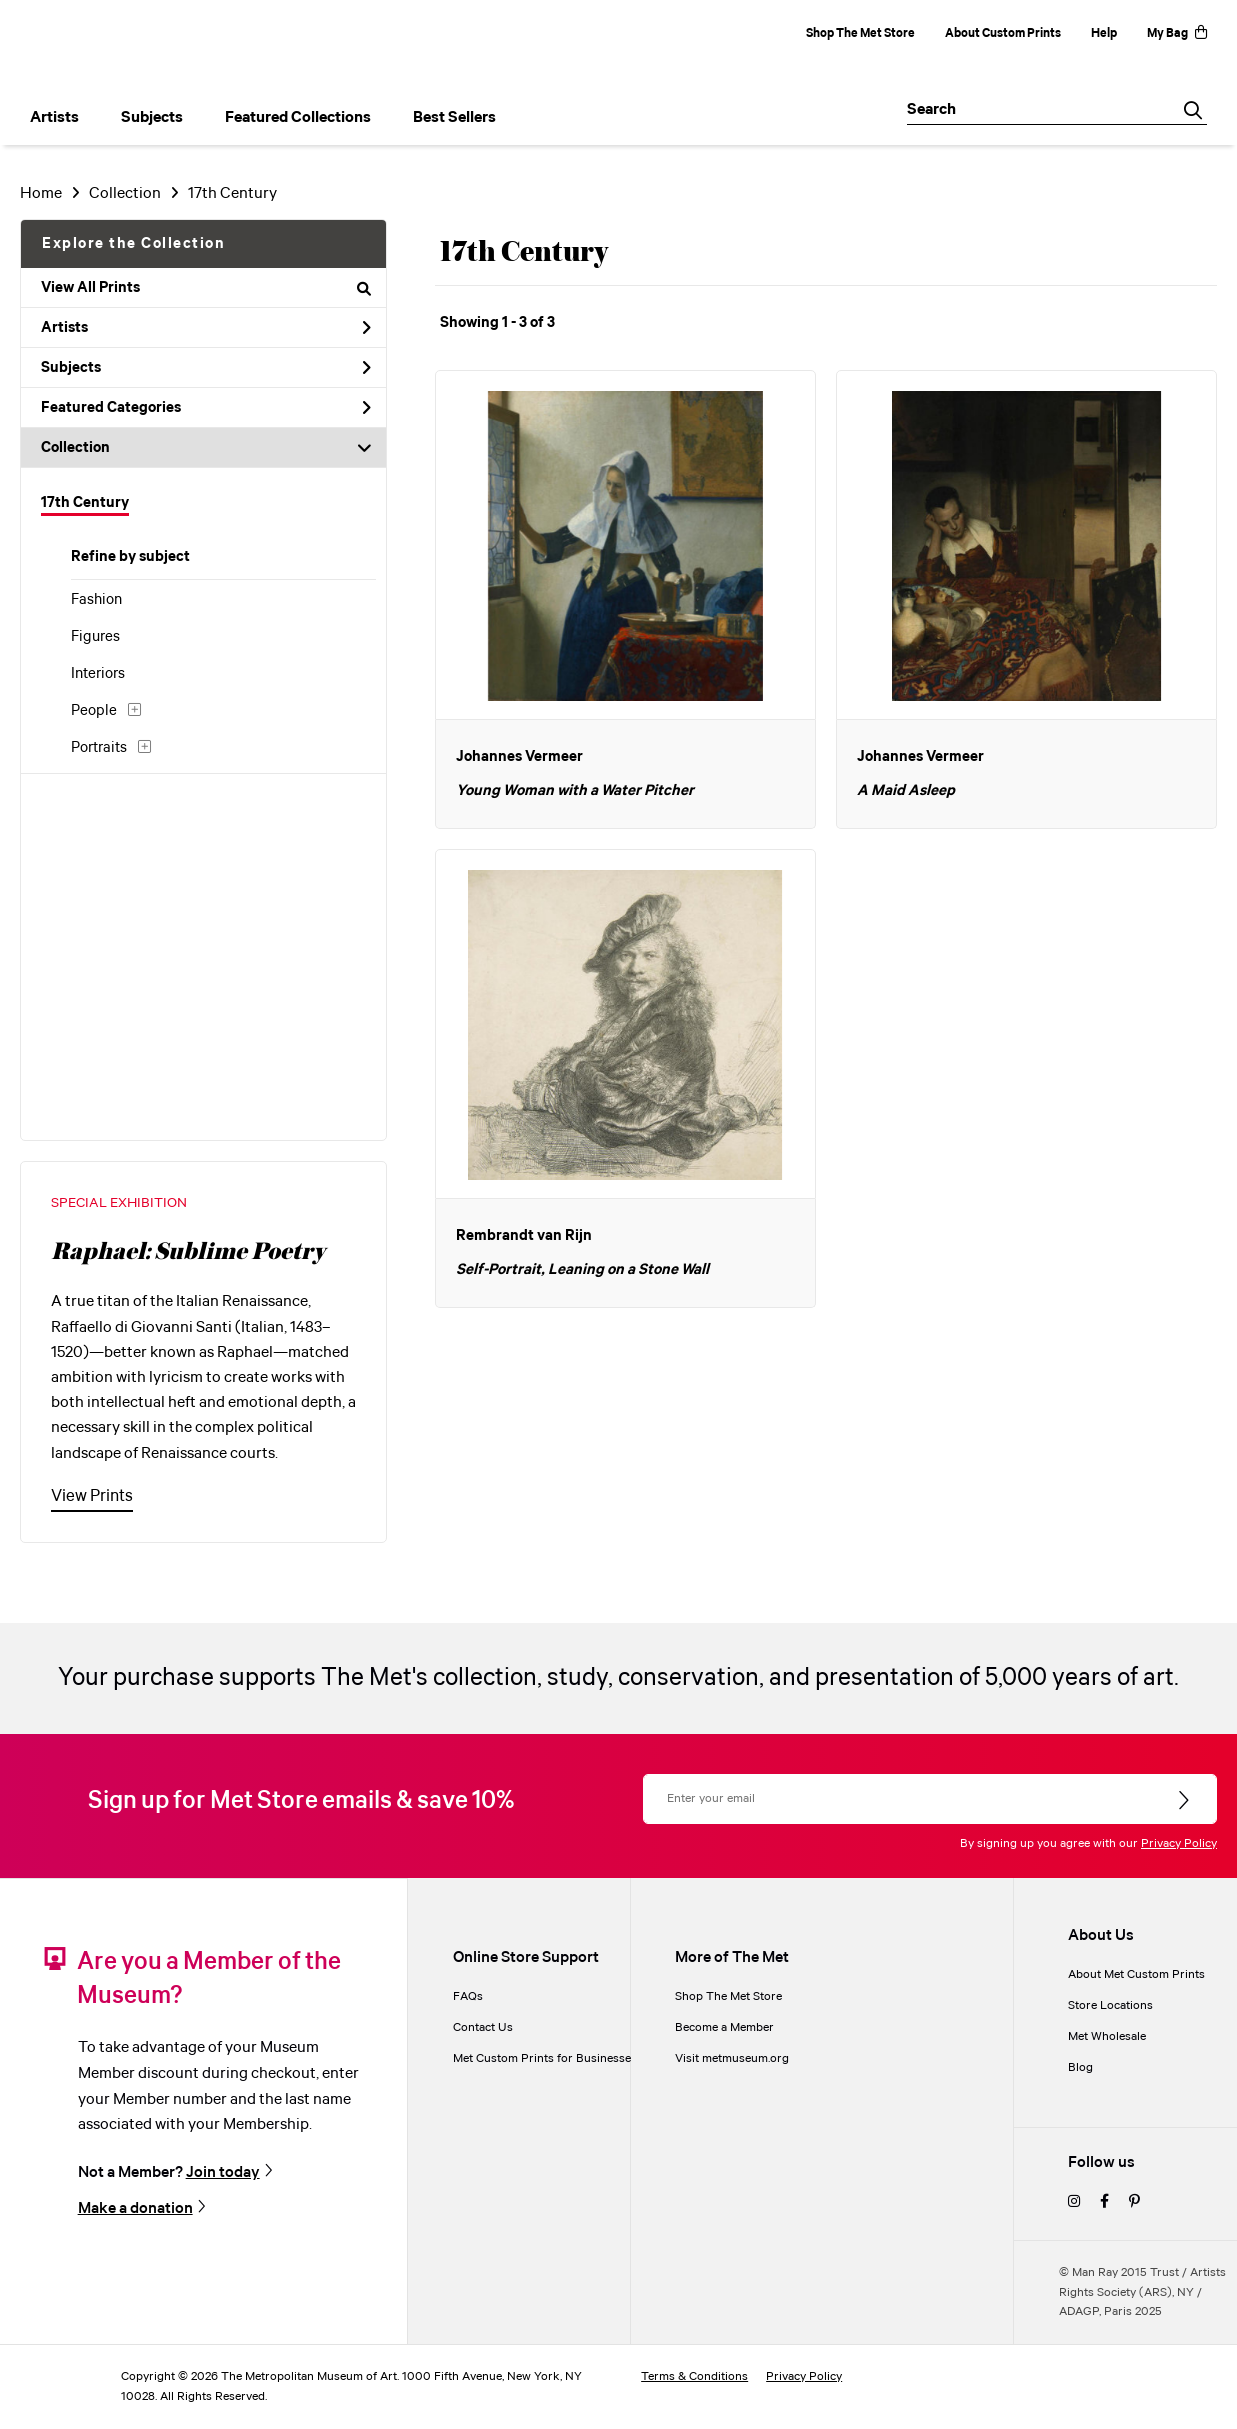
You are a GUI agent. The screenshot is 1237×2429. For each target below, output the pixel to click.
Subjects (206, 368)
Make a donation (135, 2208)
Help (1104, 33)
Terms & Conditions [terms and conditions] (694, 2376)
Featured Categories (206, 408)
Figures (95, 637)
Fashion (96, 600)
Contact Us (483, 2027)
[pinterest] (1134, 2202)
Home (41, 193)
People (94, 711)
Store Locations (1110, 2005)
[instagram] (1074, 2202)
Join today (223, 2172)
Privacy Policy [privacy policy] (804, 2376)
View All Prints (206, 288)
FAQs (468, 1996)
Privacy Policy (1179, 1843)
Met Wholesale (1107, 2036)
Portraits (99, 748)
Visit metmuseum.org (732, 2058)
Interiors (98, 674)
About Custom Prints (1003, 33)
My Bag (1177, 33)
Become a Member (724, 2027)
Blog (1080, 2067)
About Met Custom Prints (1136, 1974)
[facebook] (1104, 2202)
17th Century (85, 503)
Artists (206, 328)
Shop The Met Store (860, 33)
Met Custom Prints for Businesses (545, 2058)
